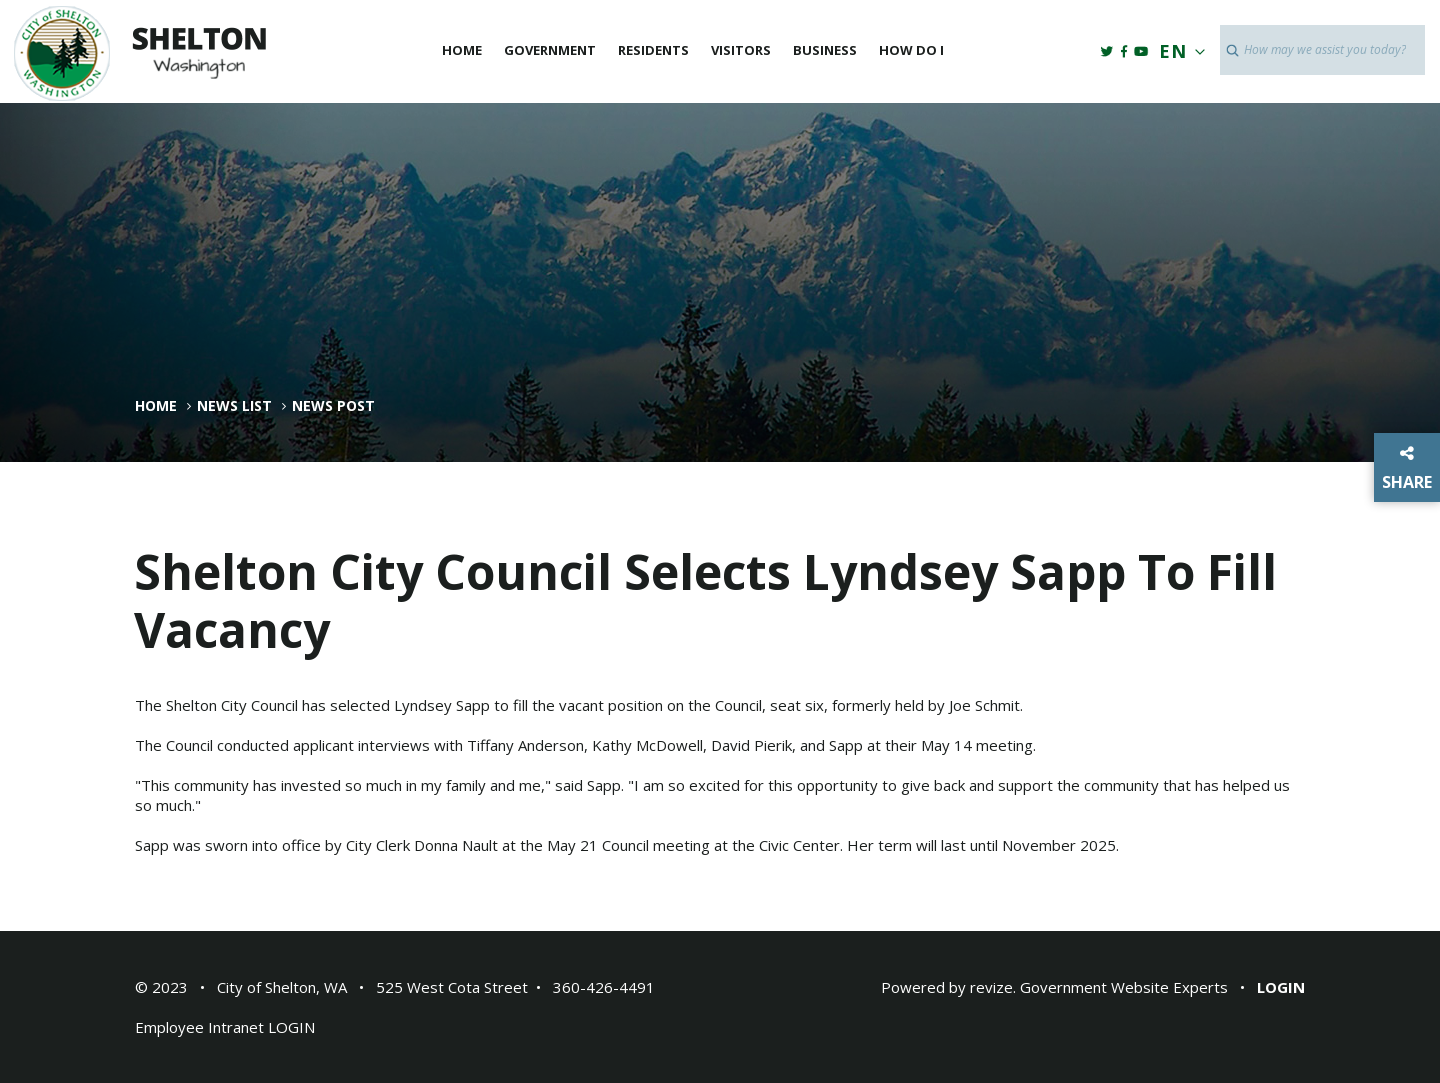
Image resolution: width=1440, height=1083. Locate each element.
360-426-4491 (604, 987)
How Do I (911, 50)
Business (825, 50)
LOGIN (291, 1027)
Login (1281, 987)
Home (462, 50)
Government (550, 50)
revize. (993, 987)
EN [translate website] (1178, 51)
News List (234, 406)
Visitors (741, 50)
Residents (653, 50)
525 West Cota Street (452, 987)
